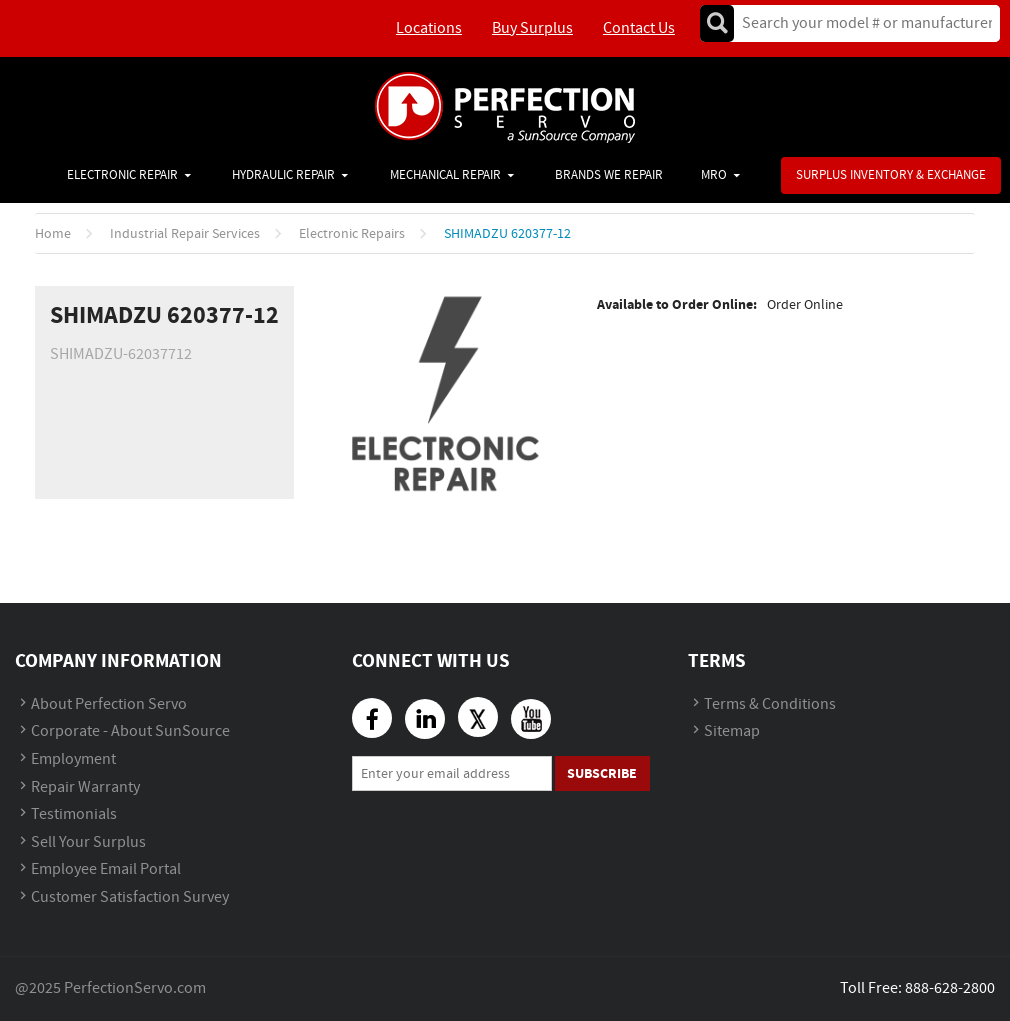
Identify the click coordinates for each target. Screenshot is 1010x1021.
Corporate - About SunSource (130, 731)
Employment (73, 759)
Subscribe (602, 773)
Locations (429, 28)
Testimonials (74, 814)
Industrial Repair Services (185, 234)
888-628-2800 (950, 988)
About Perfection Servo (109, 704)
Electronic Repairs (352, 234)
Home (53, 234)
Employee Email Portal (106, 869)
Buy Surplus (532, 28)
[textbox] (860, 23)
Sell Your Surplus (88, 842)
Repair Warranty (85, 787)
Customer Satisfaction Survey (130, 897)
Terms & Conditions (770, 704)
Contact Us (639, 28)
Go (717, 23)
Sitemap (732, 731)
